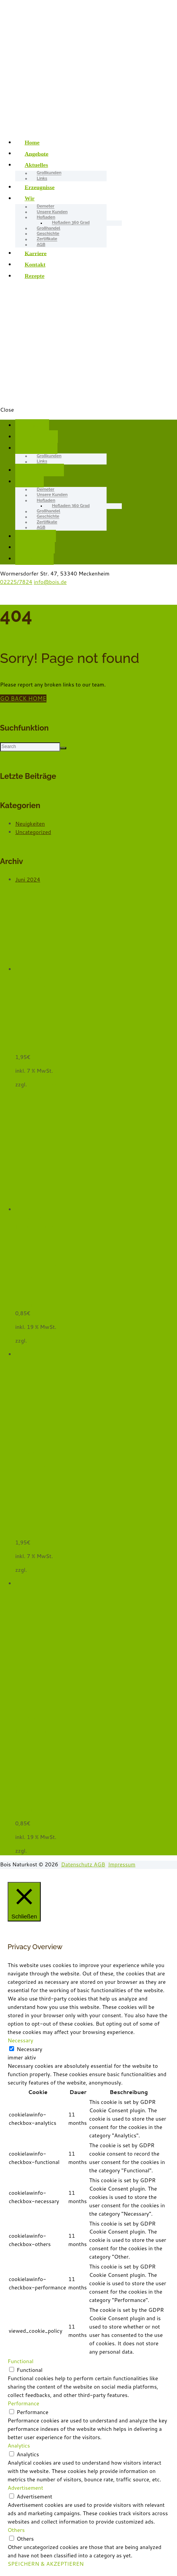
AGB (41, 244)
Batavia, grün (57, 1022)
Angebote (36, 153)
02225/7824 (16, 582)
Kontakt (35, 264)
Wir (30, 198)
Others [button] (16, 2530)
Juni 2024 (27, 879)
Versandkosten (46, 1084)
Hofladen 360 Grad (71, 222)
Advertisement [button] (25, 2488)
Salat (21, 1049)
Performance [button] (23, 2403)
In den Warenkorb (37, 1226)
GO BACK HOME (23, 698)
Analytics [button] (19, 2445)
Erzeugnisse (40, 187)
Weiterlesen (30, 986)
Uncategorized (33, 832)
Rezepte (35, 276)
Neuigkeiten (30, 823)
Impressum (122, 1864)
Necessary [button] (20, 2040)
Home (32, 142)
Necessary (29, 2049)
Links (42, 178)
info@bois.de (50, 582)
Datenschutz (77, 1864)
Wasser (24, 1305)
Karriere (36, 253)
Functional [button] (20, 2361)
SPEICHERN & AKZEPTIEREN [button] (46, 2564)
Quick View (30, 978)
